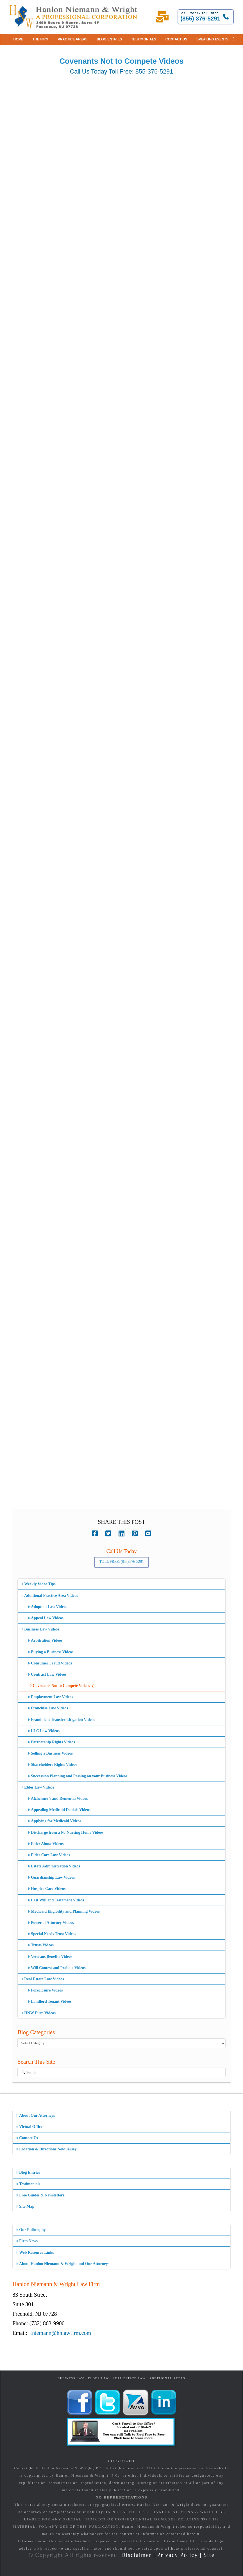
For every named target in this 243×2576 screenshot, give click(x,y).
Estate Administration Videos (54, 1866)
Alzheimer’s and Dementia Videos (58, 1798)
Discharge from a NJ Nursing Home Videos (65, 1832)
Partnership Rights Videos (51, 1742)
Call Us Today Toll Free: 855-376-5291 (121, 71)
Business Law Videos (40, 1629)
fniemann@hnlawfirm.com (60, 2333)
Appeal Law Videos (45, 1618)
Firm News (27, 2241)
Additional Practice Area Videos (49, 1595)
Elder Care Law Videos (49, 1855)
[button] (233, 39)
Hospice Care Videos (47, 1889)
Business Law (71, 2378)
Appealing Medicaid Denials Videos (59, 1810)
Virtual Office (29, 2127)
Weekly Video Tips (38, 1584)
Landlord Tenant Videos (50, 2001)
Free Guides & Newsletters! (40, 2195)
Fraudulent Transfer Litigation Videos (61, 1720)
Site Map (25, 2206)
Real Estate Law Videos (42, 1979)
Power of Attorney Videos (51, 1922)
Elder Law (98, 2378)
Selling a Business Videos (50, 1753)
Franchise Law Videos (48, 1708)
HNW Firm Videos (38, 2013)
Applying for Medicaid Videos (54, 1821)
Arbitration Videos (45, 1640)
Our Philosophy (31, 2230)
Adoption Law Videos (47, 1607)
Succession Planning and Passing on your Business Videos (77, 1776)
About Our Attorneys (35, 2115)
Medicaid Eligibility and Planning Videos (64, 1911)
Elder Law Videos (37, 1787)
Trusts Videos (41, 1945)
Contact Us (27, 2138)
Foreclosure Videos (45, 1990)
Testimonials (28, 2184)
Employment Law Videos (50, 1697)
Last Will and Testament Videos (56, 1900)
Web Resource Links (35, 2252)
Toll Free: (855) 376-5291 (121, 1561)
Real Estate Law (129, 2378)
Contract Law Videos (47, 1674)
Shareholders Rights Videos (52, 1764)
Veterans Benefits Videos (50, 1956)
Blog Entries (28, 2172)
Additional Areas (167, 2378)
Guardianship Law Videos (51, 1877)
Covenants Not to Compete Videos (61, 1686)
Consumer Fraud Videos (50, 1663)
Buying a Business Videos (51, 1652)
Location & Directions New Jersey (46, 2149)
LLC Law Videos (44, 1731)
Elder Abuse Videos (46, 1844)
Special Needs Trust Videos (52, 1934)
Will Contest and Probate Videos (57, 1968)
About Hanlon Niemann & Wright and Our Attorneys (62, 2264)
